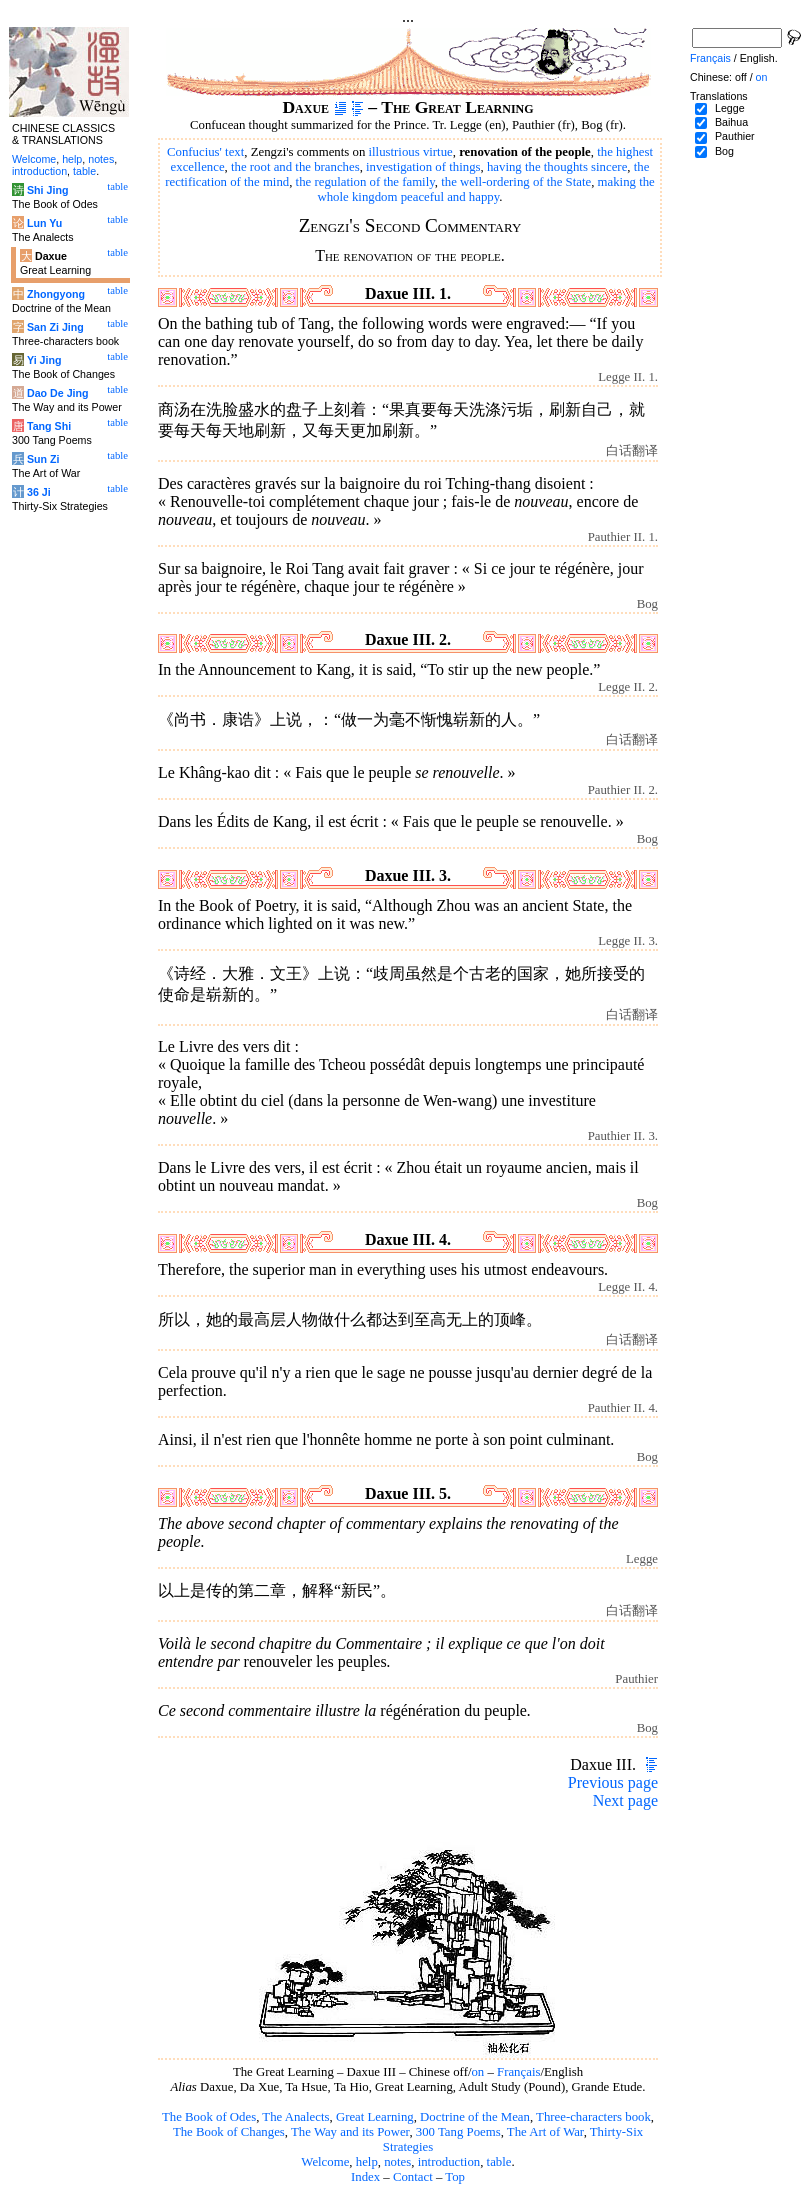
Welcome (325, 2162)
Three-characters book (593, 2117)
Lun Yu (44, 223)
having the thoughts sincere (557, 167)
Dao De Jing (58, 393)
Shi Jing (47, 190)
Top (455, 2177)
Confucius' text (205, 152)
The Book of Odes (209, 2117)
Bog (724, 151)
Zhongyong (56, 294)
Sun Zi (43, 459)
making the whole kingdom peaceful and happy (485, 189)
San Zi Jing (55, 327)
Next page (625, 1800)
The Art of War (545, 2132)
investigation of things (423, 167)
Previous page (613, 1782)
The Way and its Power (350, 2132)
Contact (413, 2177)
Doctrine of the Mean (475, 2117)
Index (365, 2177)
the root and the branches (295, 167)
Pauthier (735, 136)
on (477, 2072)
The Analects (295, 2117)
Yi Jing (44, 360)
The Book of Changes (229, 2132)
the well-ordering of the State (516, 182)
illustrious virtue (411, 152)
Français (518, 2072)
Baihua (731, 122)
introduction (449, 2162)
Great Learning (375, 2117)
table (499, 2162)
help (367, 2162)
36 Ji (39, 492)
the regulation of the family (365, 182)
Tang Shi (49, 426)
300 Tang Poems (458, 2132)
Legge (730, 108)
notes (397, 2162)
